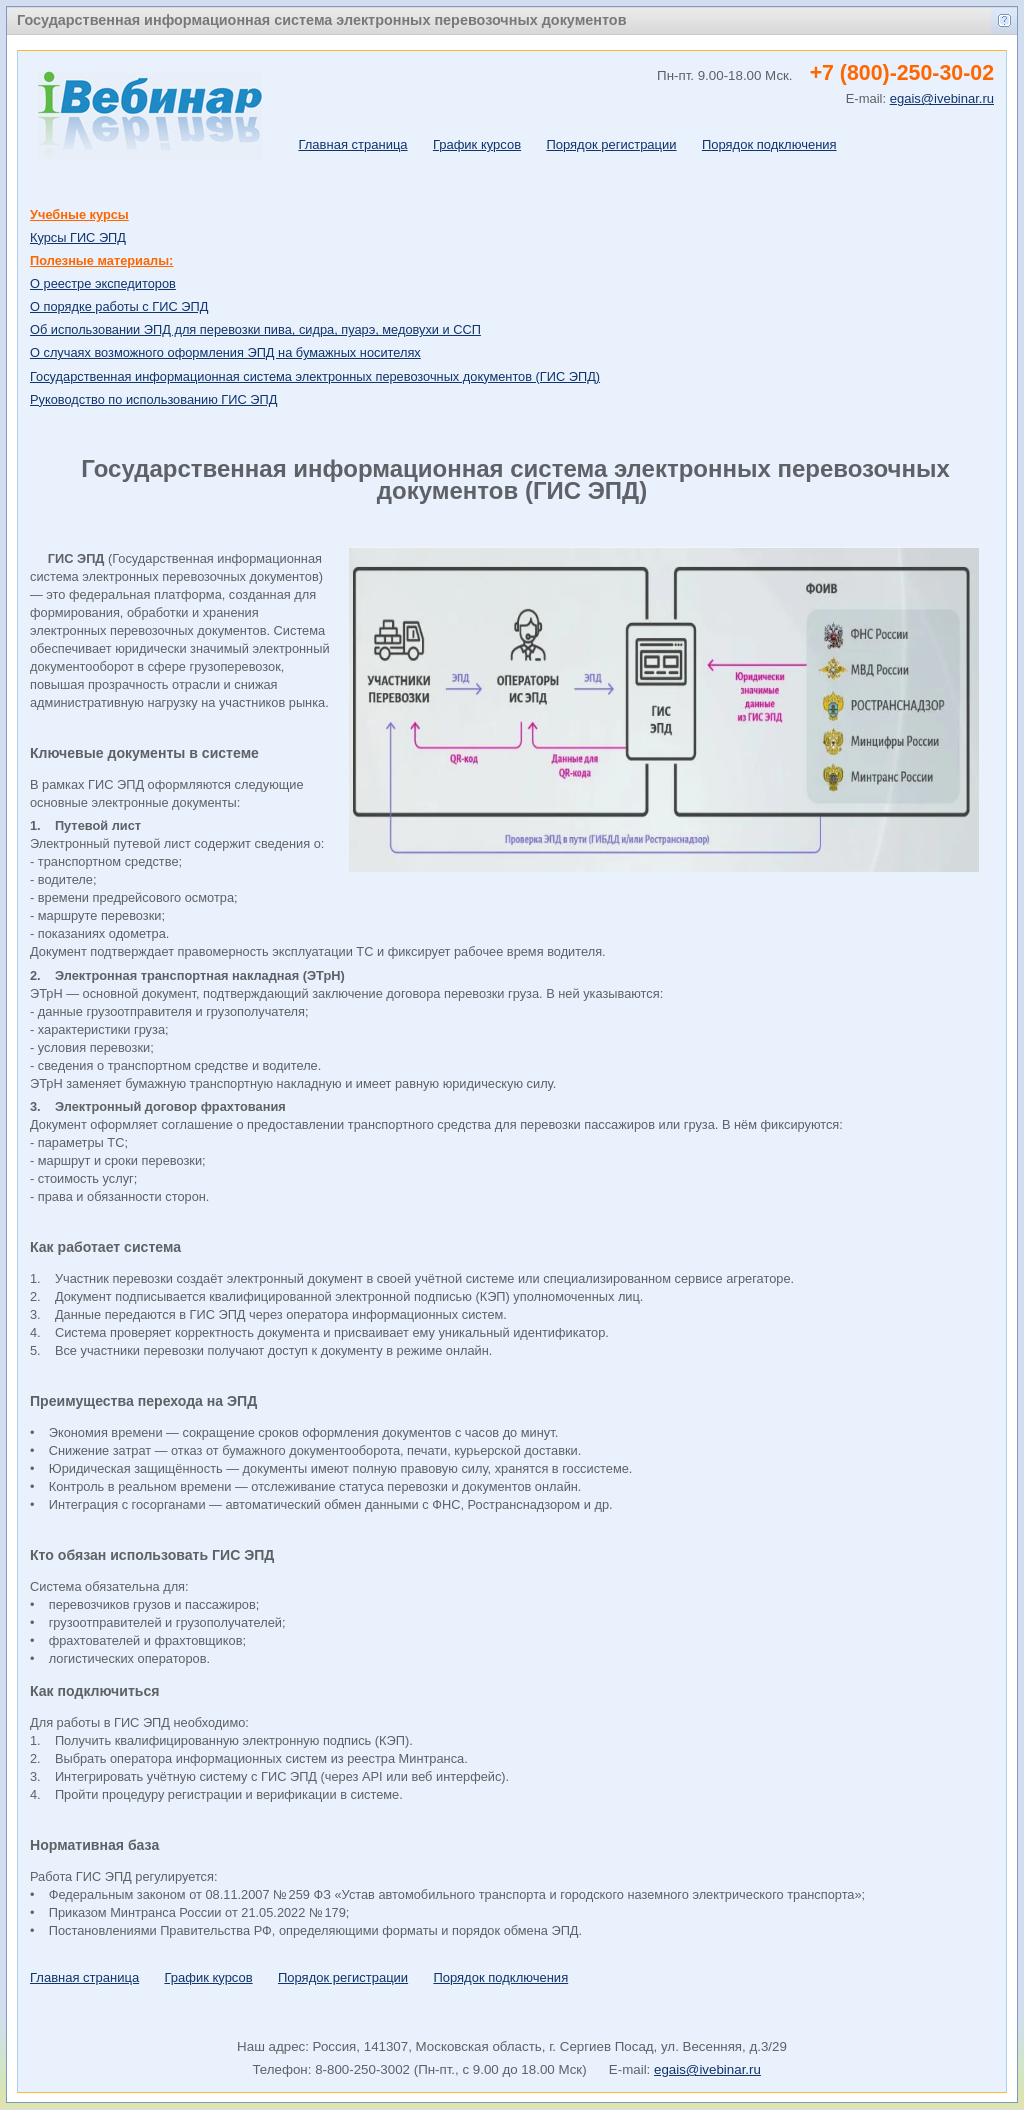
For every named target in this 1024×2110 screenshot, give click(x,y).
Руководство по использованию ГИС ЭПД (153, 399)
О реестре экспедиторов (103, 283)
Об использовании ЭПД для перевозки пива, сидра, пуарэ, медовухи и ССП (255, 329)
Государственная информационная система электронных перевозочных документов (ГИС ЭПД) (315, 376)
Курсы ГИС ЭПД (78, 237)
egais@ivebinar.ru (707, 2069)
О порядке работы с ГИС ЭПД (119, 306)
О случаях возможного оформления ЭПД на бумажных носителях (225, 352)
